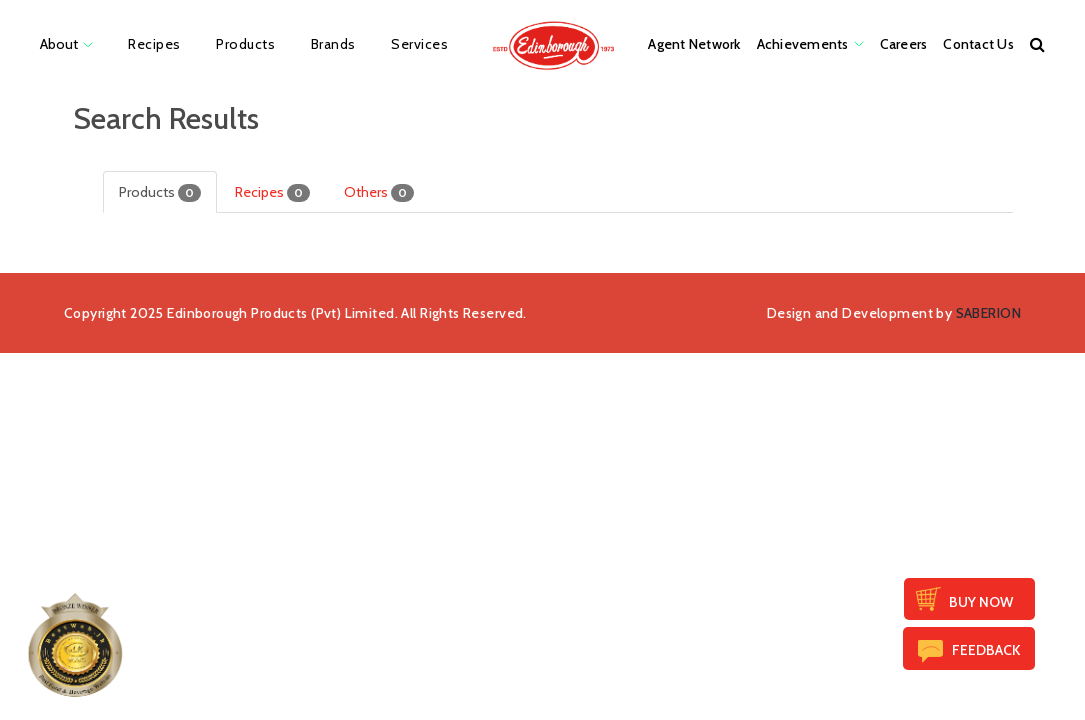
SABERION (988, 313)
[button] (1037, 44)
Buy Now (981, 602)
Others (379, 192)
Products (160, 192)
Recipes (272, 192)
